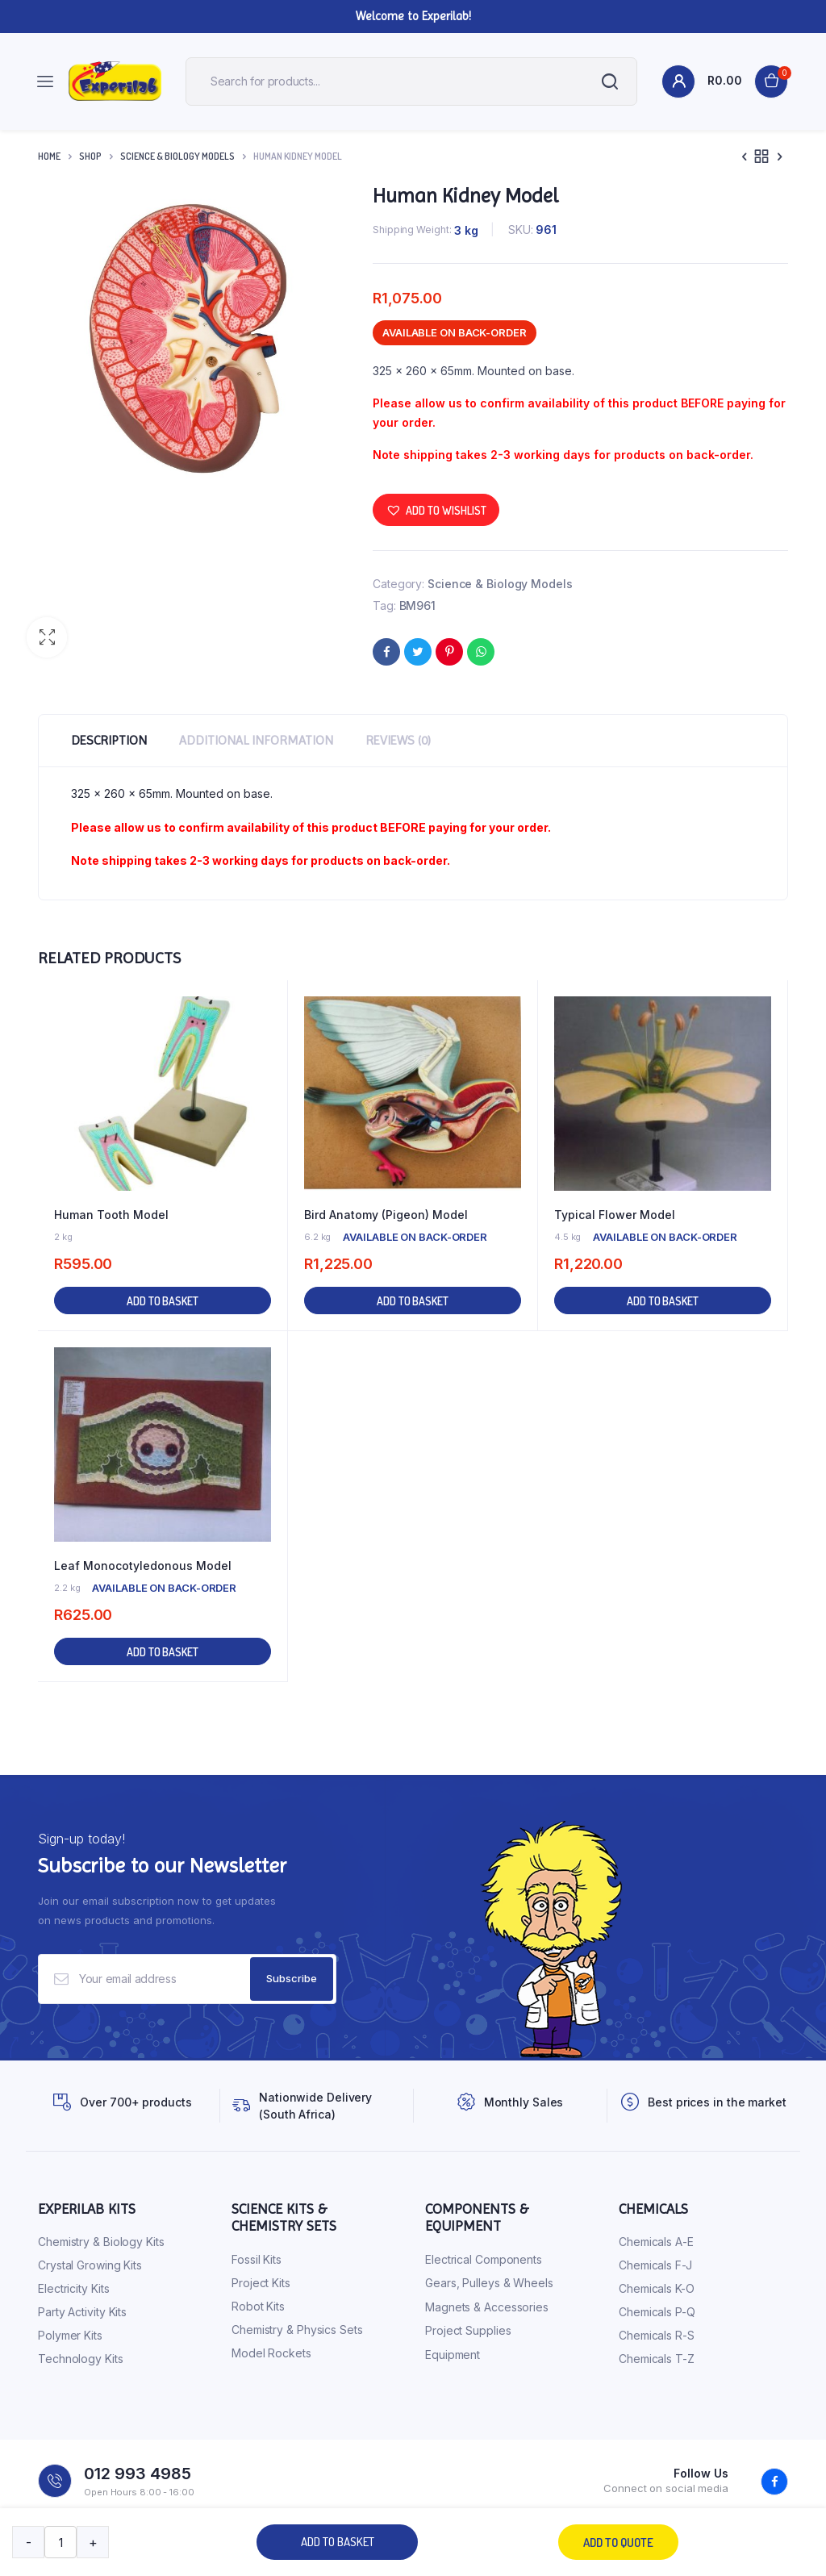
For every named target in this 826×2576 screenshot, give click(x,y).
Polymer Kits (70, 2335)
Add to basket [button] (162, 1301)
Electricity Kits (73, 2288)
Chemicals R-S (657, 2335)
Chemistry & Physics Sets (297, 2329)
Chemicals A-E (656, 2241)
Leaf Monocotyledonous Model (143, 1565)
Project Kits (261, 2283)
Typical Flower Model (614, 1214)
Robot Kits (258, 2306)
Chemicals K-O (657, 2288)
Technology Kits (80, 2358)
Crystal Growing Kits (90, 2265)
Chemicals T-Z (657, 2358)
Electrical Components (483, 2259)
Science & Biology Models (177, 156)
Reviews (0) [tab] (398, 740)
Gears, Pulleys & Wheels (489, 2283)
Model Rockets (271, 2353)
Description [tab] (109, 740)
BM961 (417, 605)
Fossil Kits (257, 2259)
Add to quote (618, 2542)
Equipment (452, 2354)
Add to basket (337, 2541)
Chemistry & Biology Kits (101, 2241)
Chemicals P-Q (657, 2312)
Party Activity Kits (82, 2312)
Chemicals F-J (655, 2265)
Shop (90, 156)
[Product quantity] (60, 2542)
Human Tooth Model (111, 1214)
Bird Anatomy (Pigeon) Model (386, 1214)
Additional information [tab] (256, 740)
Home (49, 156)
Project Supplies (468, 2330)
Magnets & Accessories (487, 2307)
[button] (47, 637)
